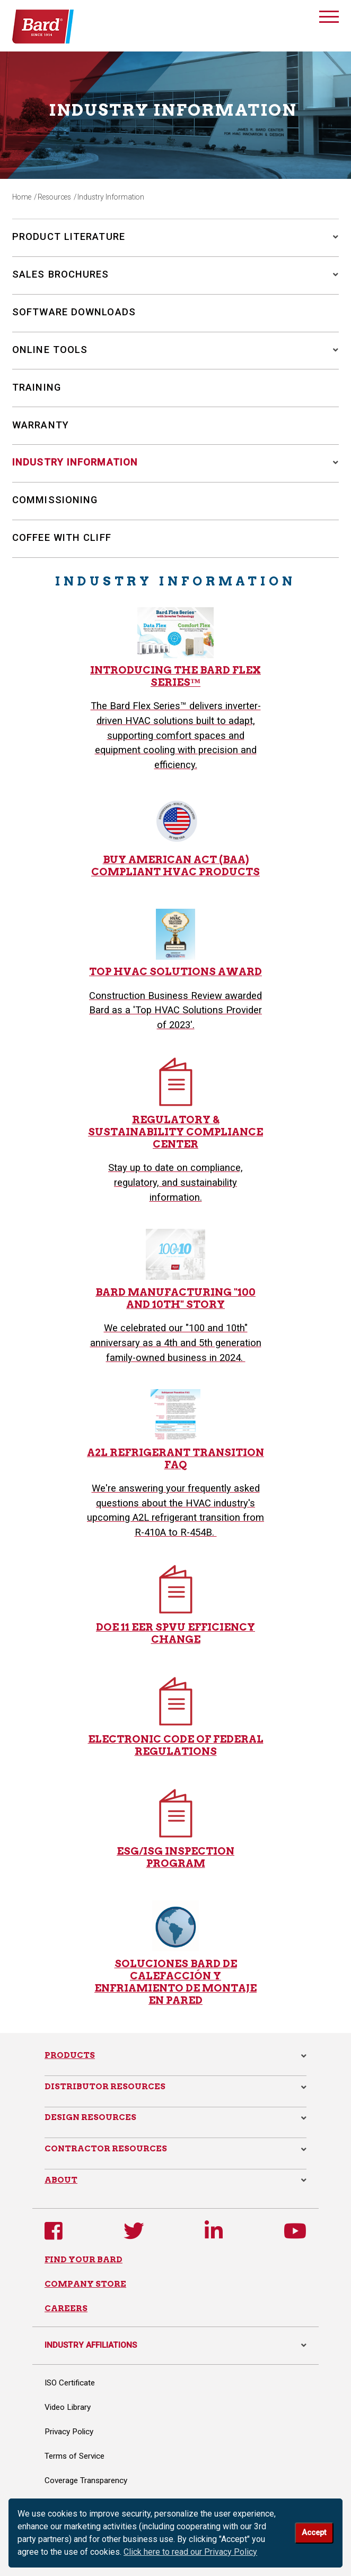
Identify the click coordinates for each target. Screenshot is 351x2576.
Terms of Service (74, 2456)
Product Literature (68, 236)
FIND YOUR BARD (83, 2259)
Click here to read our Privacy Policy (190, 2552)
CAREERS (66, 2308)
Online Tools (49, 349)
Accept (314, 2532)
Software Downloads (74, 311)
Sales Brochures (60, 274)
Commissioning (55, 499)
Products (70, 2055)
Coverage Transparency (86, 2480)
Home (21, 197)
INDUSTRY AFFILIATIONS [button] (175, 2345)
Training (36, 387)
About (61, 2180)
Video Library (68, 2407)
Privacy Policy (69, 2431)
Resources (54, 197)
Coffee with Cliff (61, 537)
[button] (332, 236)
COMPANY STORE (85, 2284)
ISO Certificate (70, 2383)
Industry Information (75, 462)
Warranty (40, 424)
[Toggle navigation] (329, 19)
